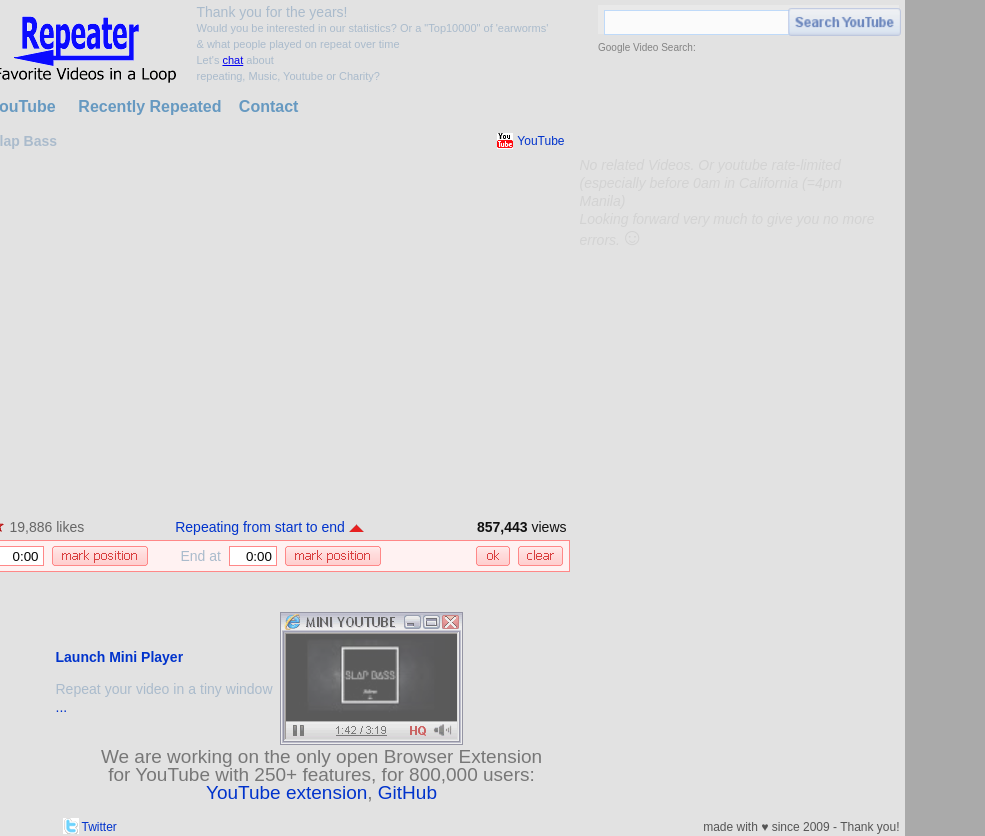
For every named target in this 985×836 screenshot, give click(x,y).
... (62, 707)
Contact (269, 106)
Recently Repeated (149, 106)
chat (232, 60)
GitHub (407, 792)
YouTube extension (286, 792)
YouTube (540, 141)
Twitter (99, 827)
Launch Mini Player (120, 657)
